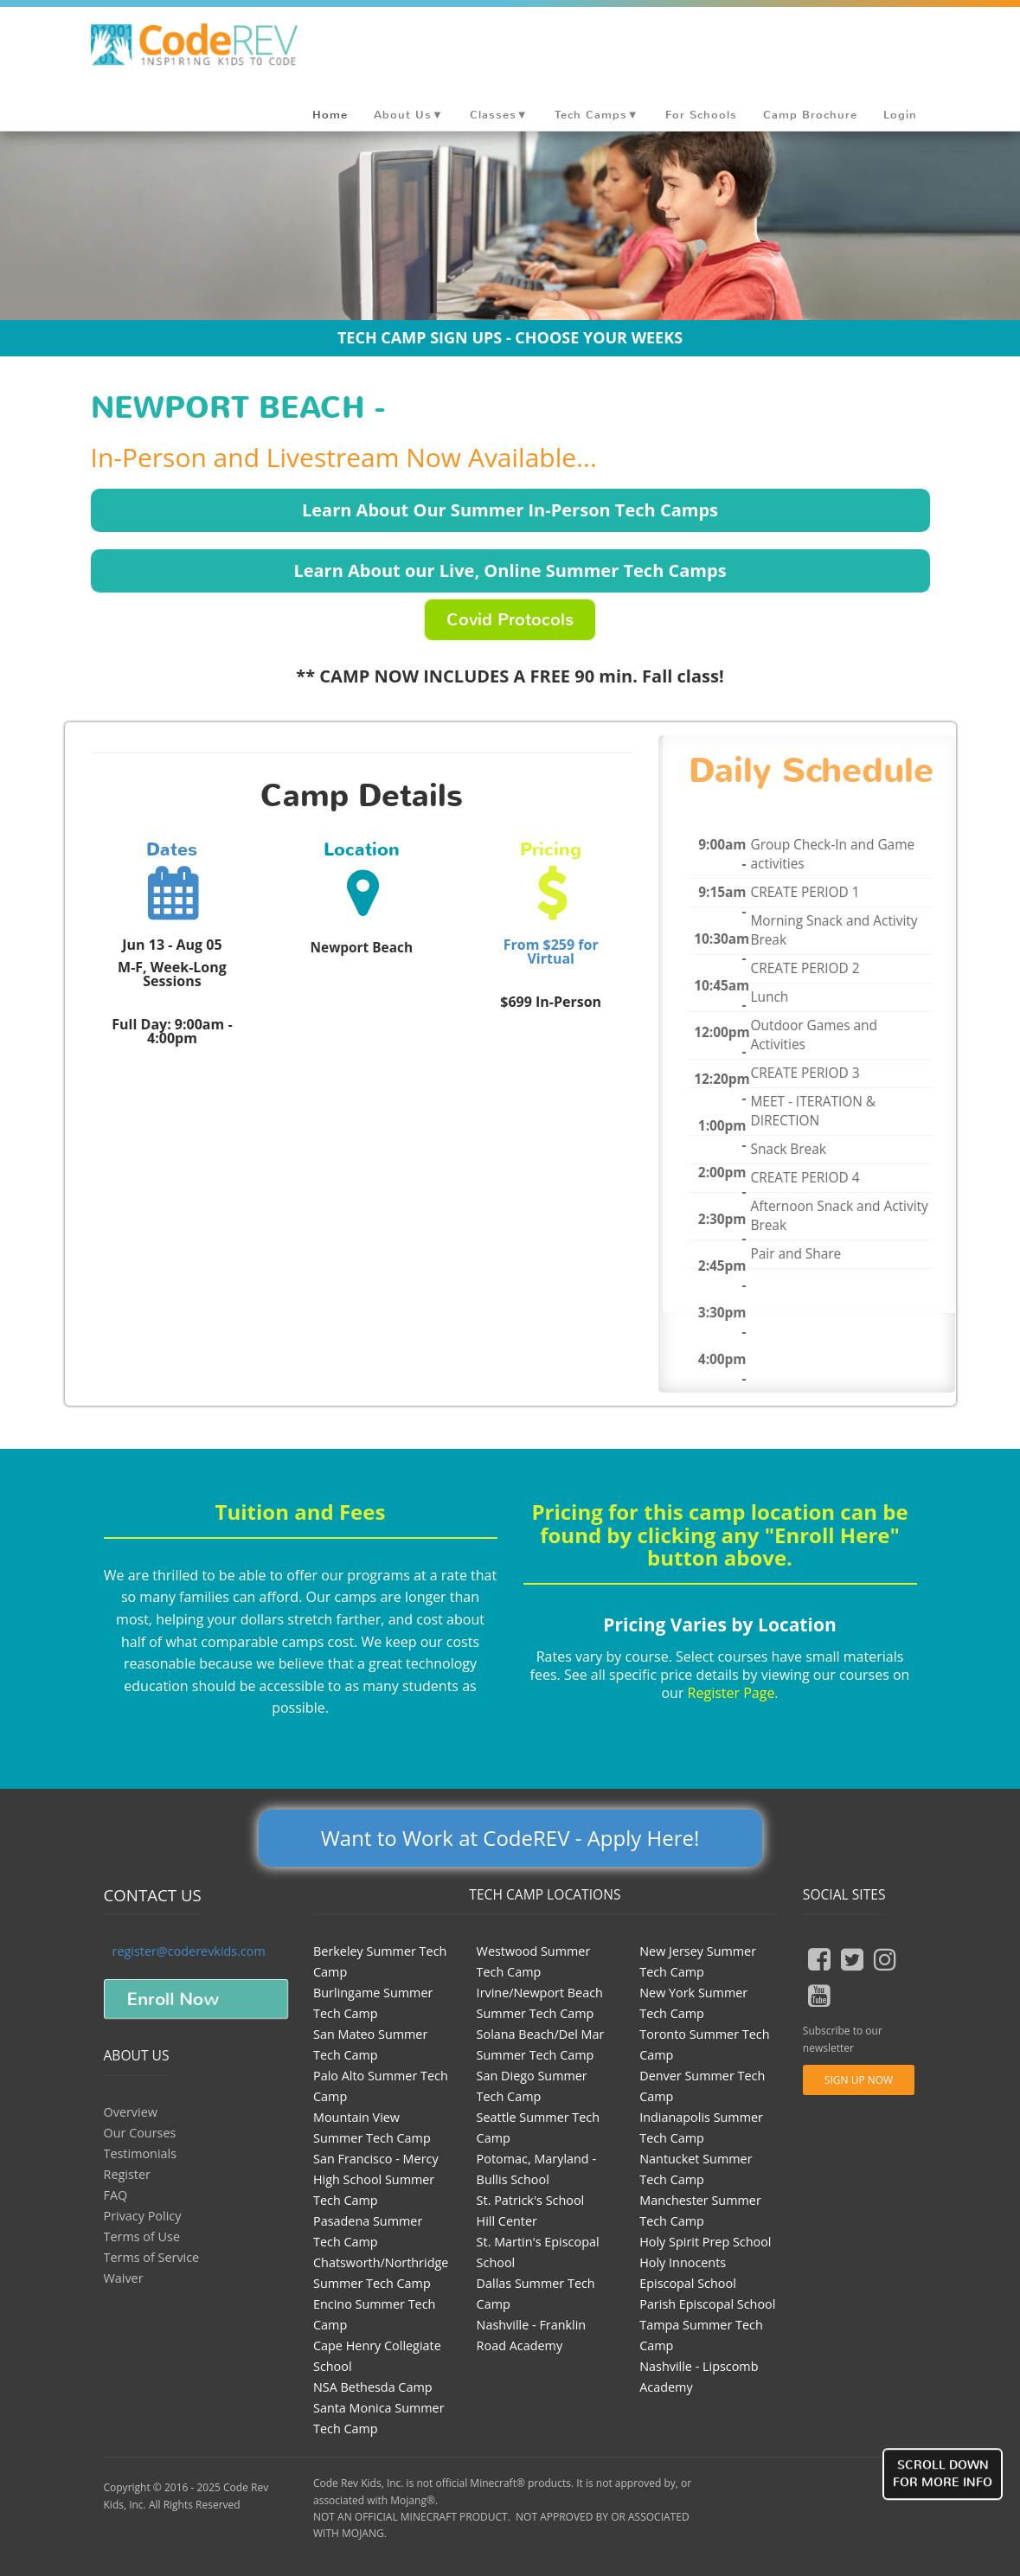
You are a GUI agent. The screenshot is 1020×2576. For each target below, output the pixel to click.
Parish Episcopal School (707, 2304)
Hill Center (507, 2221)
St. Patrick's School (531, 2200)
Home (330, 114)
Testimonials (140, 2153)
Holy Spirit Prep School (705, 2241)
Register (127, 2174)
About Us (409, 114)
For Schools (701, 114)
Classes (499, 114)
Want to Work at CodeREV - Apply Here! (510, 1837)
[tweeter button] (852, 1959)
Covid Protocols (510, 619)
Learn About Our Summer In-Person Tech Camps (510, 510)
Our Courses (140, 2132)
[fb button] (819, 1959)
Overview (130, 2112)
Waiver (124, 2278)
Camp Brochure (810, 114)
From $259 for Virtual (551, 951)
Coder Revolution (220, 49)
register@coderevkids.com (189, 1951)
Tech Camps (597, 114)
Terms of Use (142, 2236)
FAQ (116, 2195)
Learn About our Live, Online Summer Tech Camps (509, 570)
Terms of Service (152, 2257)
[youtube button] (819, 1996)
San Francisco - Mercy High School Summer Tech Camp (376, 2179)
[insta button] (885, 1959)
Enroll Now (172, 1999)
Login (900, 114)
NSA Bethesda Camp (373, 2387)
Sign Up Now (858, 2080)
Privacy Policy (143, 2216)
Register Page (731, 1692)
